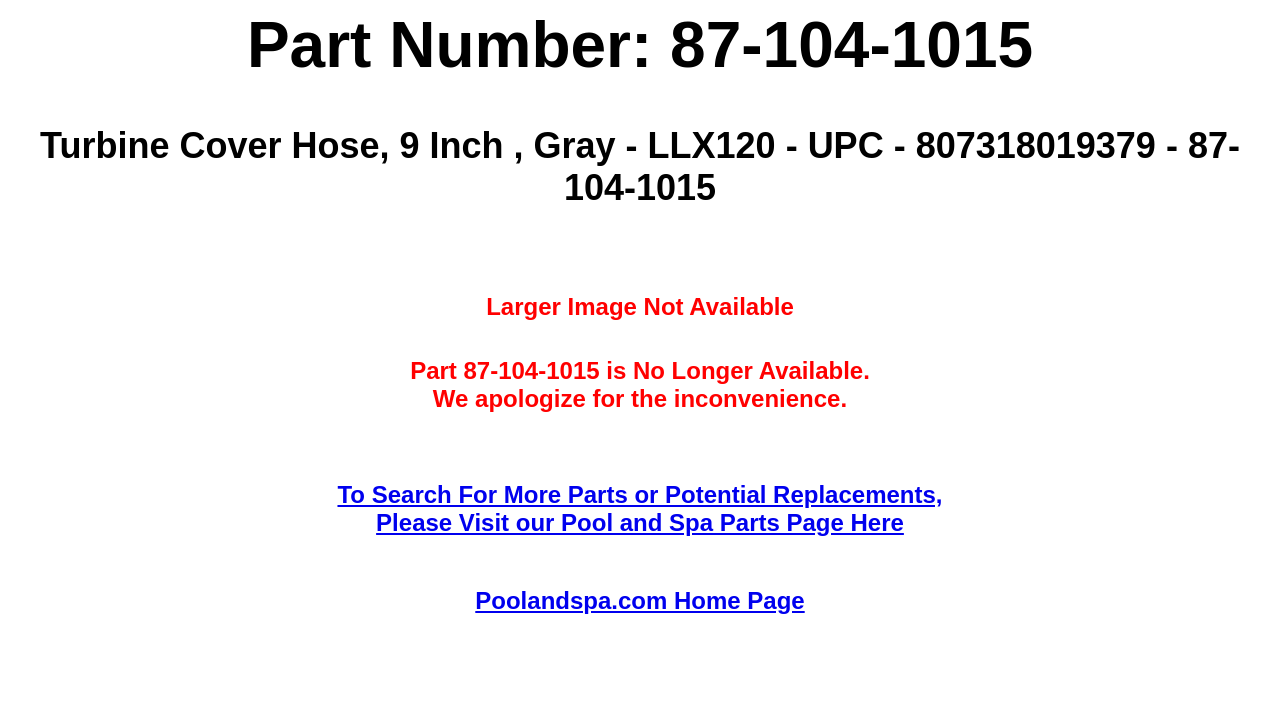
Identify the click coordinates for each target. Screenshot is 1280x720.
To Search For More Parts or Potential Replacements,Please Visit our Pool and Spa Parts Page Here (639, 508)
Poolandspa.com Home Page (639, 600)
